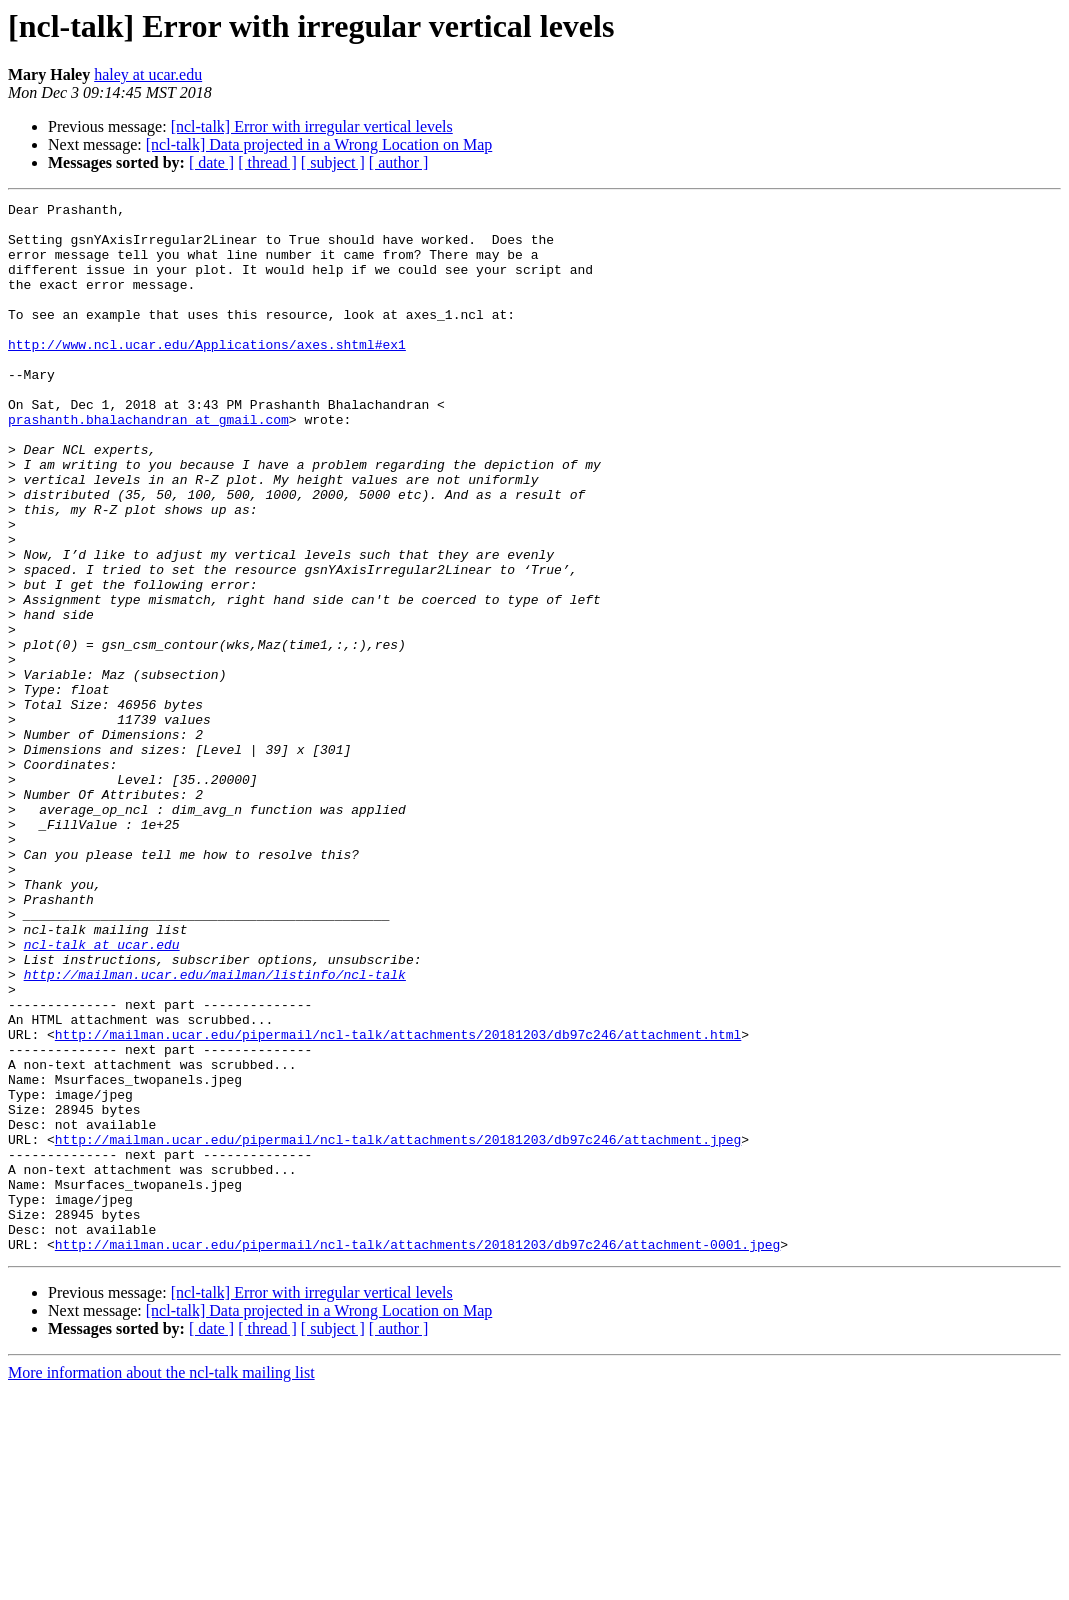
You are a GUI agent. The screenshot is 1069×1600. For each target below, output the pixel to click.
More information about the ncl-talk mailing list (161, 1582)
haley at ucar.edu (148, 74)
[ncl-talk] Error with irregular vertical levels (312, 126)
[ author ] (399, 162)
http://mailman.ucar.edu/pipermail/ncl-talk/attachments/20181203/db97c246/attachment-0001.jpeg (417, 1454)
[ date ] (211, 162)
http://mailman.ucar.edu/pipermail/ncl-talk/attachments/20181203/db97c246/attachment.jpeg (398, 1328)
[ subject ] (333, 162)
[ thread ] (267, 162)
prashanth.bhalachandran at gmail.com (148, 464)
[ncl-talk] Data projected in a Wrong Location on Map (319, 144)
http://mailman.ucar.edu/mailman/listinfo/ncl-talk (215, 1130)
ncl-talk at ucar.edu (102, 1094)
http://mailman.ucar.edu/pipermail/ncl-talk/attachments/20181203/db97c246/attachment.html (398, 1202)
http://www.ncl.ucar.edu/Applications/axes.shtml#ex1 (207, 374)
